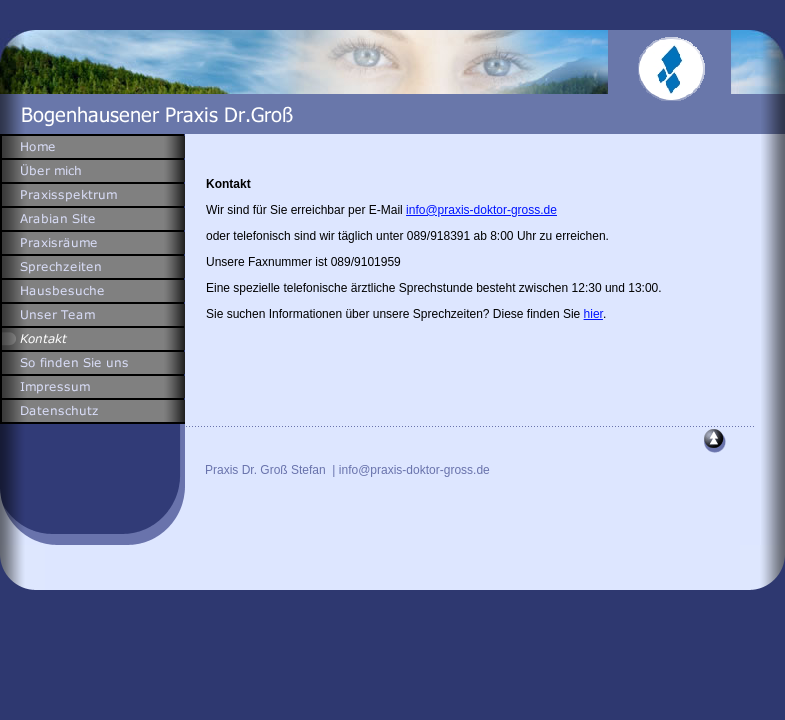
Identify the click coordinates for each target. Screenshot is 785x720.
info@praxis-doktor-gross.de (481, 210)
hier (593, 314)
